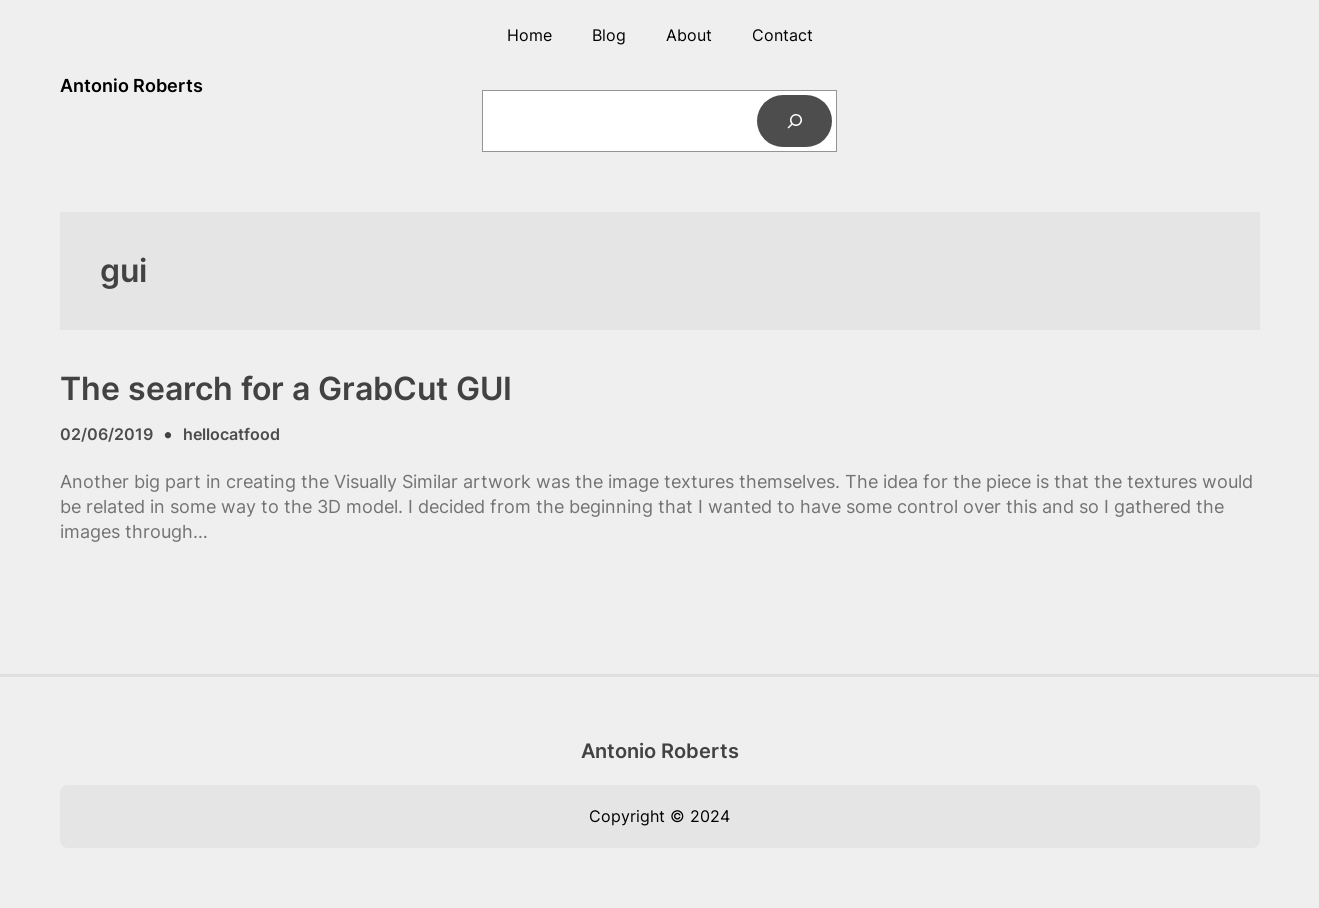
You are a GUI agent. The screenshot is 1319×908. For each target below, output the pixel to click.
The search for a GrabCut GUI (286, 389)
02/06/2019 (106, 434)
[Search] (795, 121)
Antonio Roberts (131, 85)
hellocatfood (231, 434)
